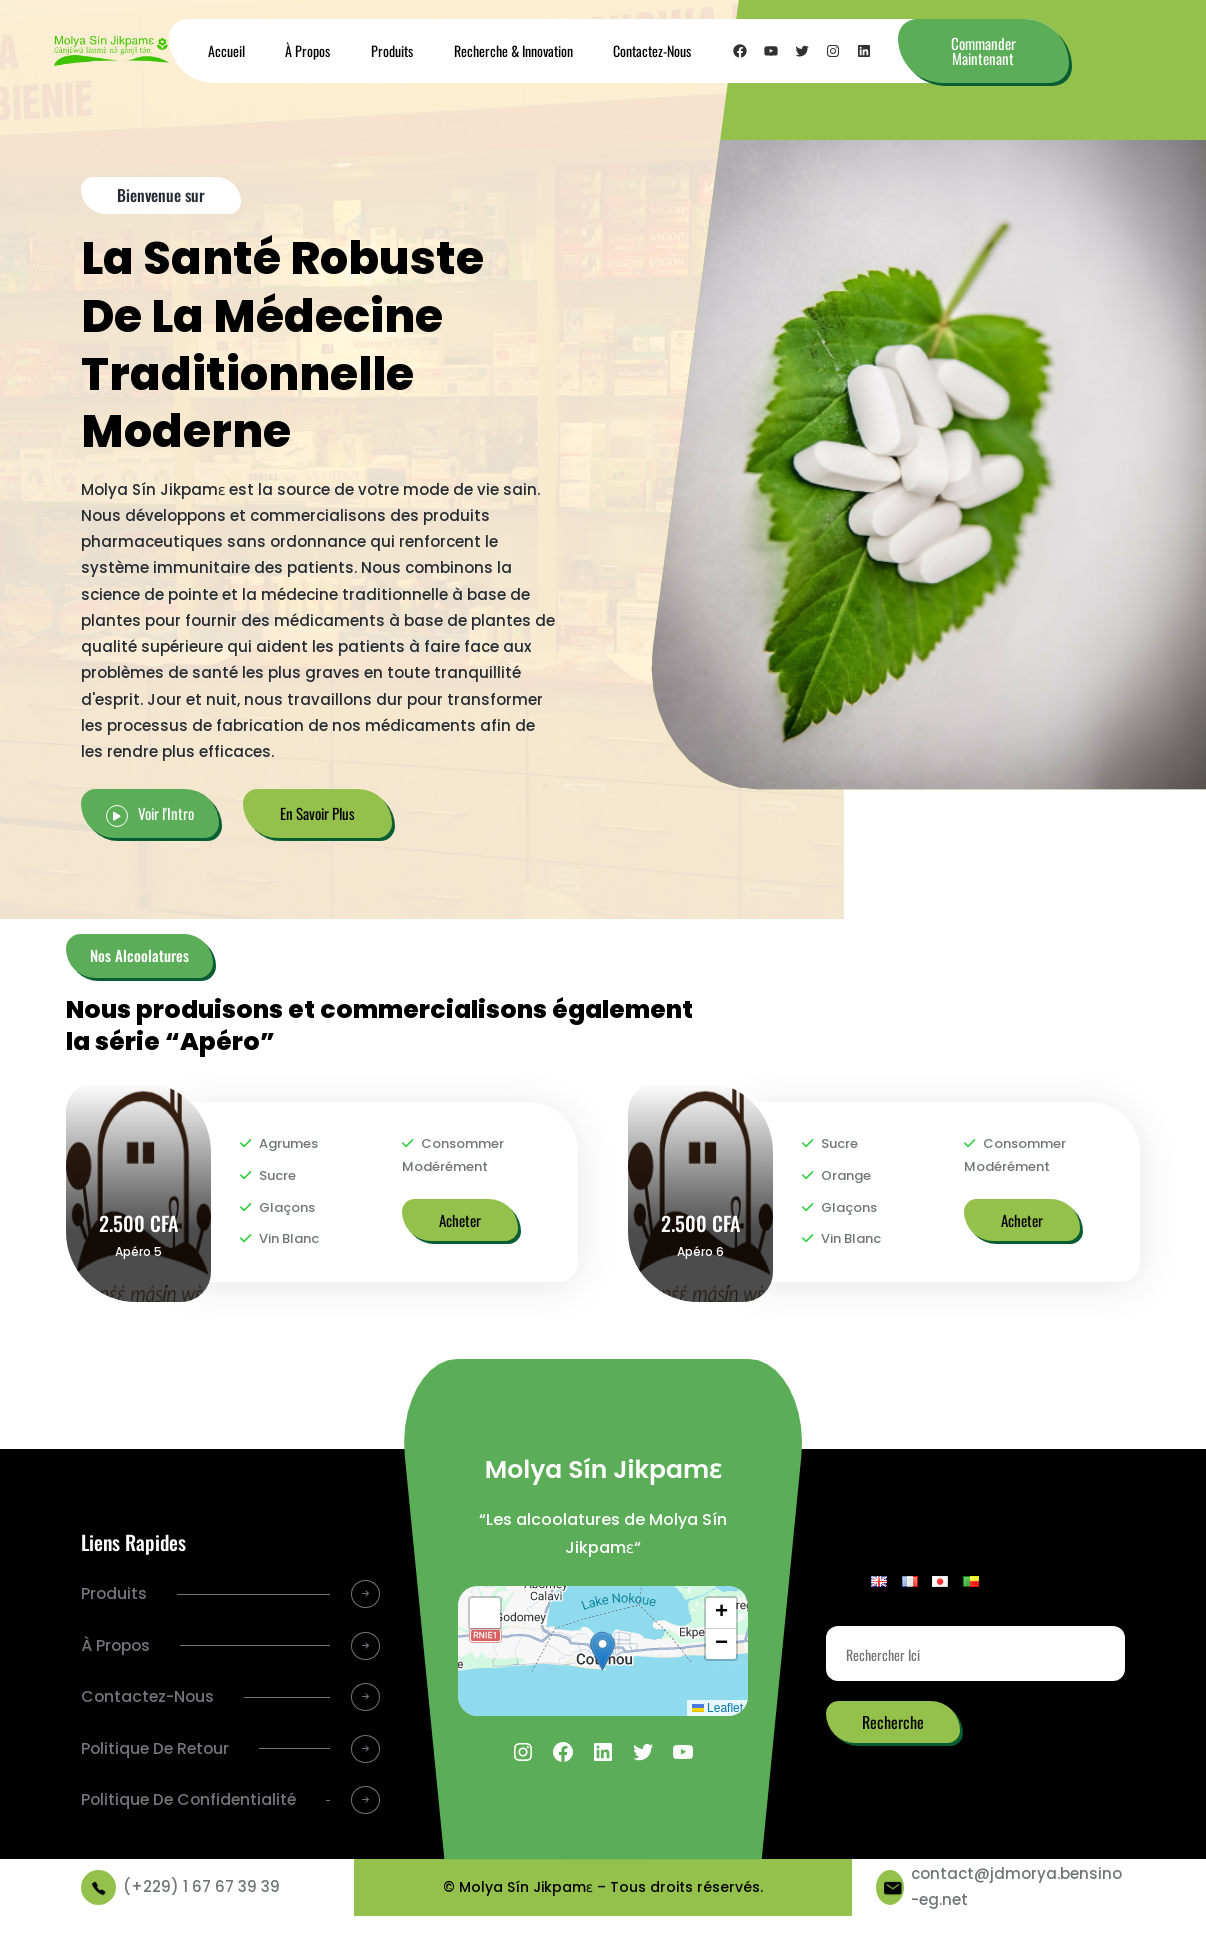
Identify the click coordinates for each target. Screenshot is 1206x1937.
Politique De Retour (157, 1749)
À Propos (117, 1645)
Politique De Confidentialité (142, 1815)
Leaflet (717, 1708)
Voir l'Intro (166, 813)
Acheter (460, 1220)
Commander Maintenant (983, 50)
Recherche (893, 1722)
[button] (602, 1651)
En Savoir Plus (317, 813)
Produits (114, 1593)
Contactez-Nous (149, 1697)
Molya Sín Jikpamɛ (603, 1469)
